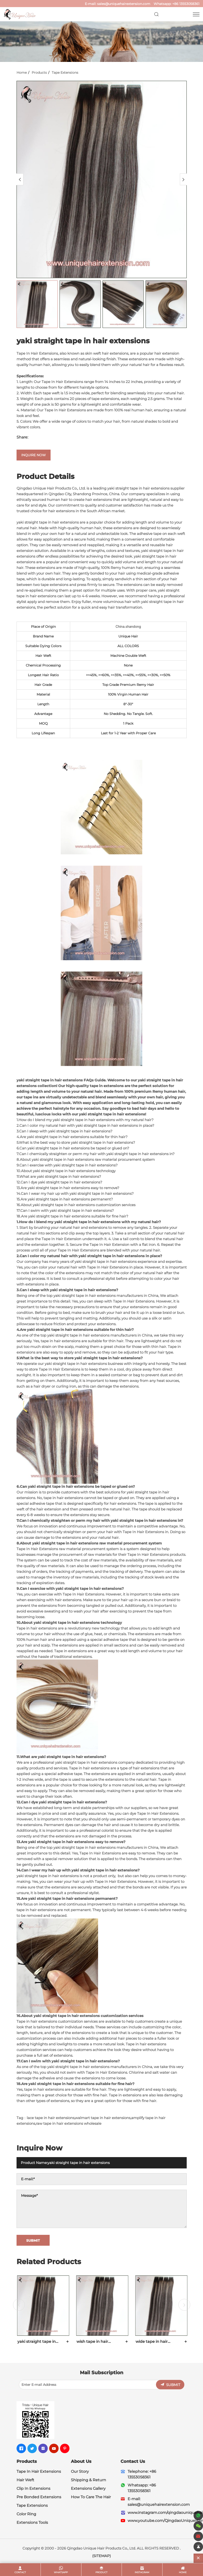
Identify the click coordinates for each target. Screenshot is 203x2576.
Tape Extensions (65, 72)
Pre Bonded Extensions (39, 2497)
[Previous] (19, 179)
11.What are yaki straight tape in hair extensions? (59, 1176)
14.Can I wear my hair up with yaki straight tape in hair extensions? (75, 1193)
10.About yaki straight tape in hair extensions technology (66, 1171)
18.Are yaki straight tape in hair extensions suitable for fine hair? (72, 1216)
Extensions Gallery (88, 2488)
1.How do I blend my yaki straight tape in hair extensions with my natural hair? (85, 1120)
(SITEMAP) (101, 2556)
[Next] (183, 179)
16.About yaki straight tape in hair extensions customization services (76, 1205)
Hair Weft (25, 2480)
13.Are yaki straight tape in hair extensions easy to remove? (68, 1188)
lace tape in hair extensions (50, 2118)
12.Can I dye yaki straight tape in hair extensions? (59, 1182)
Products (39, 72)
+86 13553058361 (185, 4)
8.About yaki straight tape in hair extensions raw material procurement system (86, 1159)
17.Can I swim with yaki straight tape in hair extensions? (65, 1210)
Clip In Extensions (33, 2488)
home (183, 2572)
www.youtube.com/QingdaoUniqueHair (165, 2520)
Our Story (80, 2471)
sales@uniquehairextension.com (123, 4)
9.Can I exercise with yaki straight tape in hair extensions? (67, 1165)
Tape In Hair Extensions (39, 2471)
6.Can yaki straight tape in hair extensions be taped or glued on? (73, 1148)
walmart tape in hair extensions (102, 2118)
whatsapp (61, 2572)
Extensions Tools (32, 2522)
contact (20, 2572)
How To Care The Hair (91, 2497)
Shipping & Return (88, 2480)
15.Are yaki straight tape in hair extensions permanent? (65, 1199)
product (101, 2572)
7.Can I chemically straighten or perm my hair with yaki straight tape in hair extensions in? (96, 1154)
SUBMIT (173, 2384)
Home (22, 72)
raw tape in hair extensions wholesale (68, 2123)
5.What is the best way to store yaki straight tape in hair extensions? (76, 1142)
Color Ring (26, 2514)
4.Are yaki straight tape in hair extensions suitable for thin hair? (72, 1137)
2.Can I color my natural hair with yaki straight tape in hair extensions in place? (85, 1125)
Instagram (142, 2572)
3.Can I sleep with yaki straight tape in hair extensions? (64, 1131)
